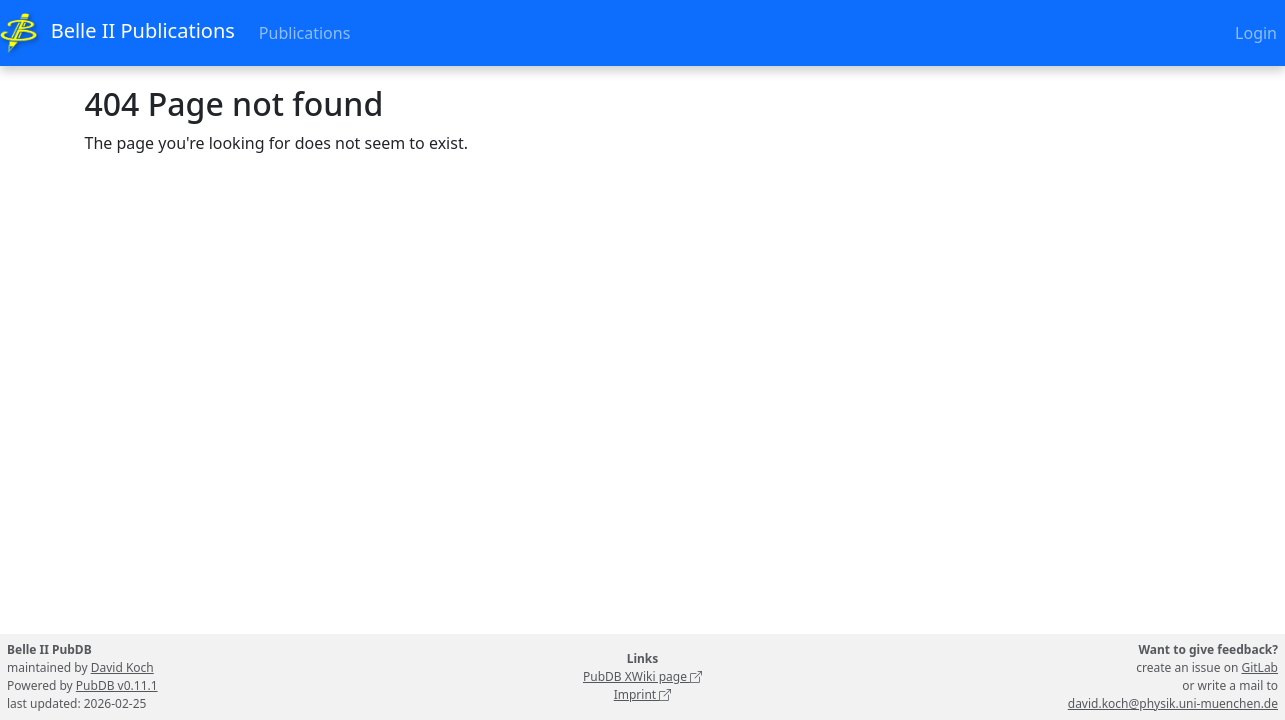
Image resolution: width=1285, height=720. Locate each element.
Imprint (643, 694)
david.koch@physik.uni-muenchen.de (1173, 703)
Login (1256, 33)
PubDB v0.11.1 (117, 685)
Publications (304, 33)
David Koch (122, 667)
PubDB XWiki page (642, 676)
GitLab (1259, 667)
